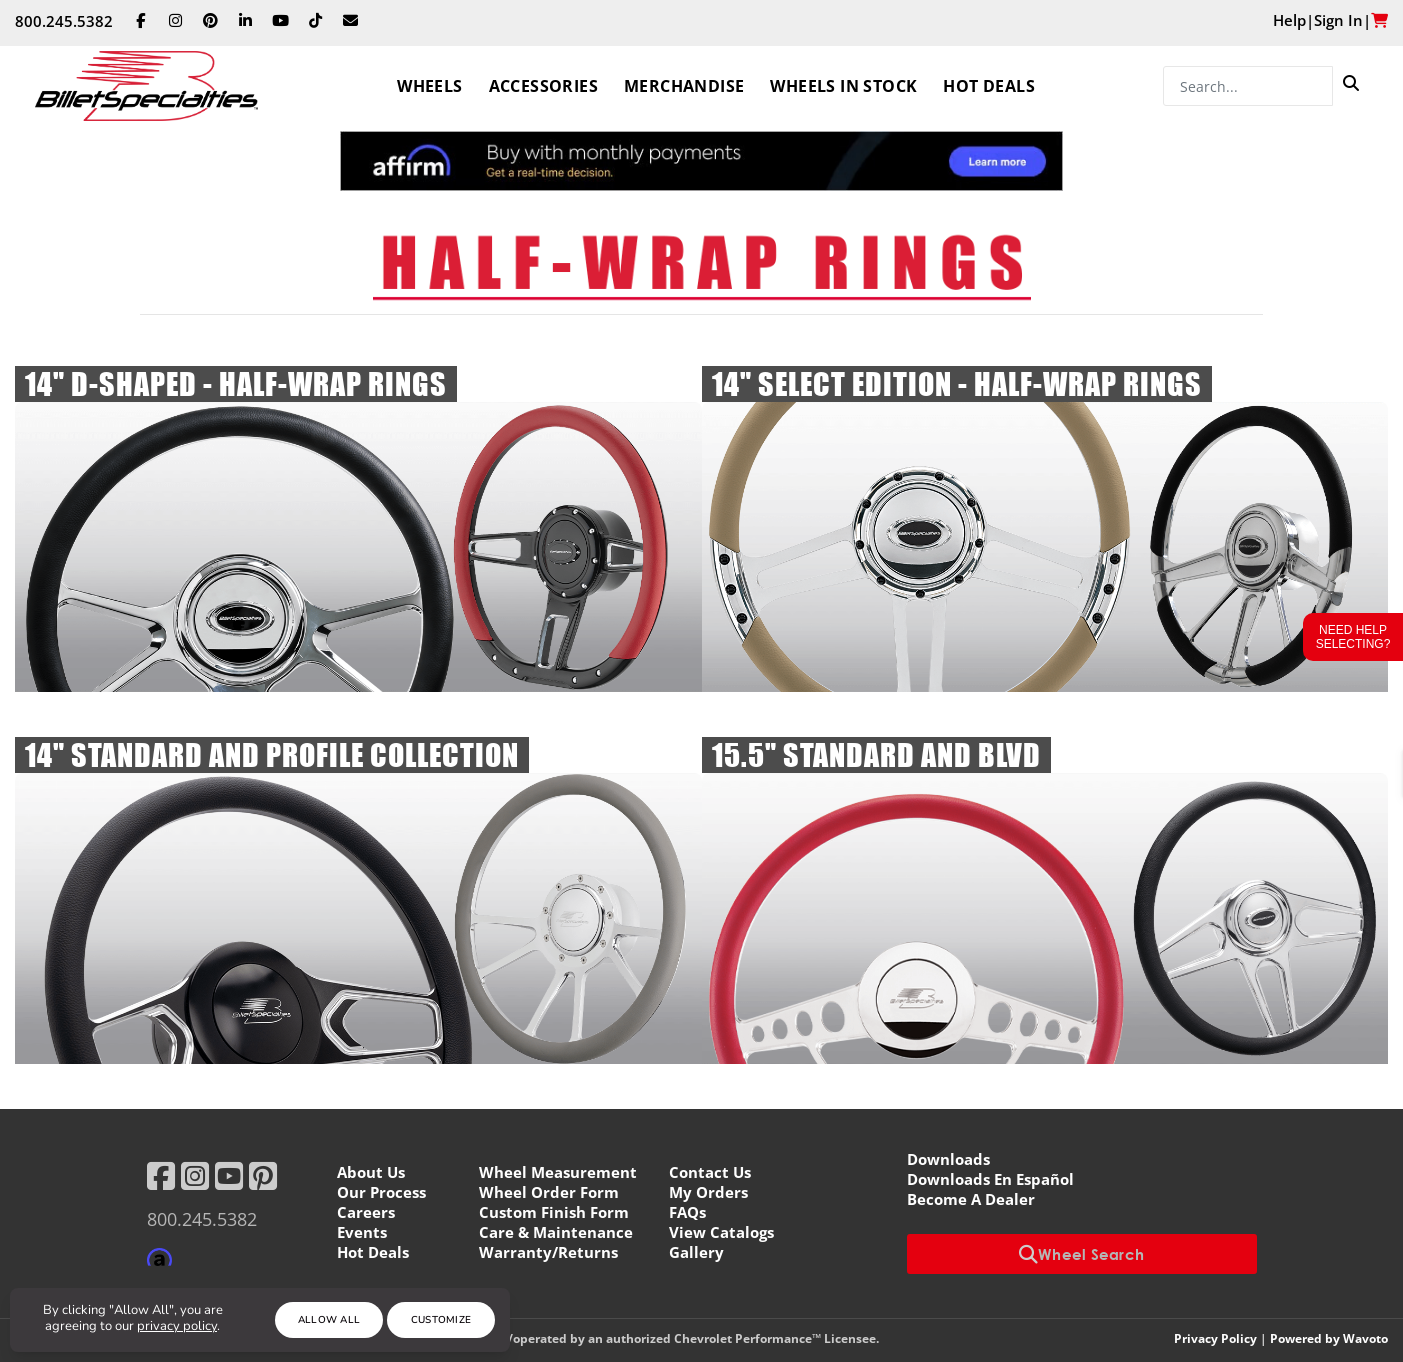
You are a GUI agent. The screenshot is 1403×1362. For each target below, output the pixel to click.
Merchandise (684, 86)
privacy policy (177, 1326)
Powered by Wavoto (1329, 1338)
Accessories (543, 86)
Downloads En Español (990, 1179)
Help (1289, 20)
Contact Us (710, 1172)
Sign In (1338, 20)
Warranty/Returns (548, 1252)
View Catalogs (721, 1232)
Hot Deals (989, 86)
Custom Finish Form (554, 1212)
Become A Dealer (971, 1199)
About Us (371, 1172)
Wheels (429, 86)
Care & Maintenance (556, 1232)
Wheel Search (1082, 1254)
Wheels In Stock (843, 86)
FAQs (687, 1212)
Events (362, 1232)
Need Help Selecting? (1353, 637)
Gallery (696, 1252)
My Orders (708, 1192)
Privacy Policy (1215, 1338)
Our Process (381, 1192)
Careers (366, 1212)
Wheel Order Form (549, 1192)
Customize (441, 1320)
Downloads (948, 1159)
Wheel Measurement (558, 1172)
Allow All (329, 1320)
